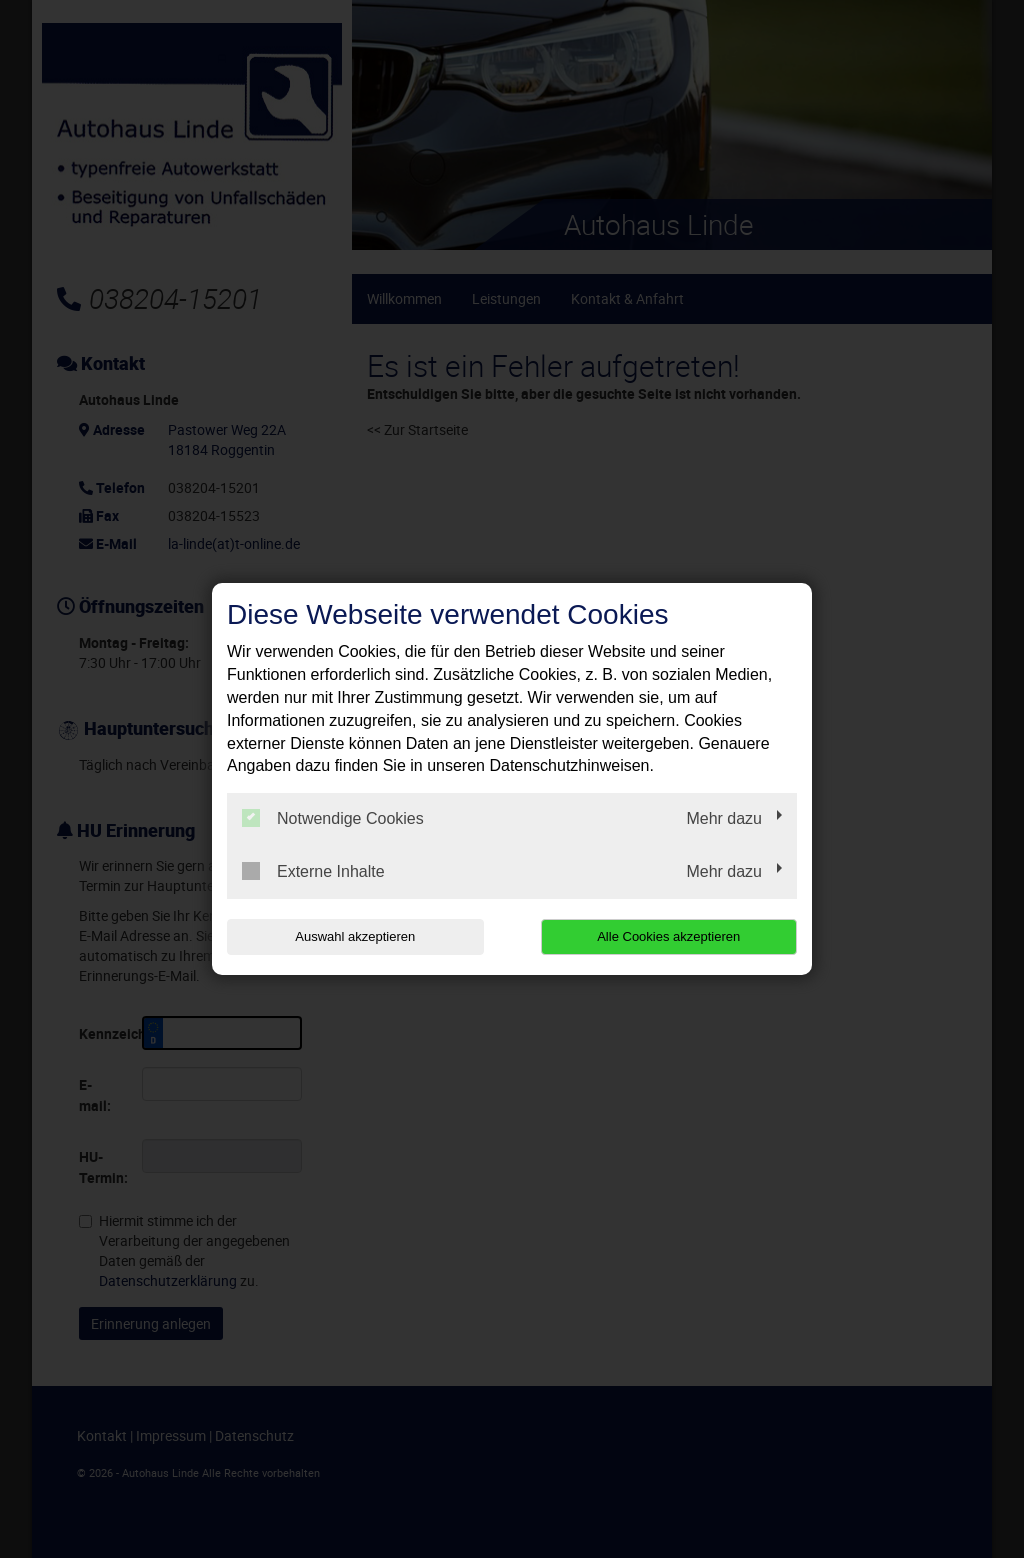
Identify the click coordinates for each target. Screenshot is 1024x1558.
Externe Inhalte (313, 871)
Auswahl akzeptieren (355, 936)
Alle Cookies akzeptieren (668, 936)
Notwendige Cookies (333, 818)
